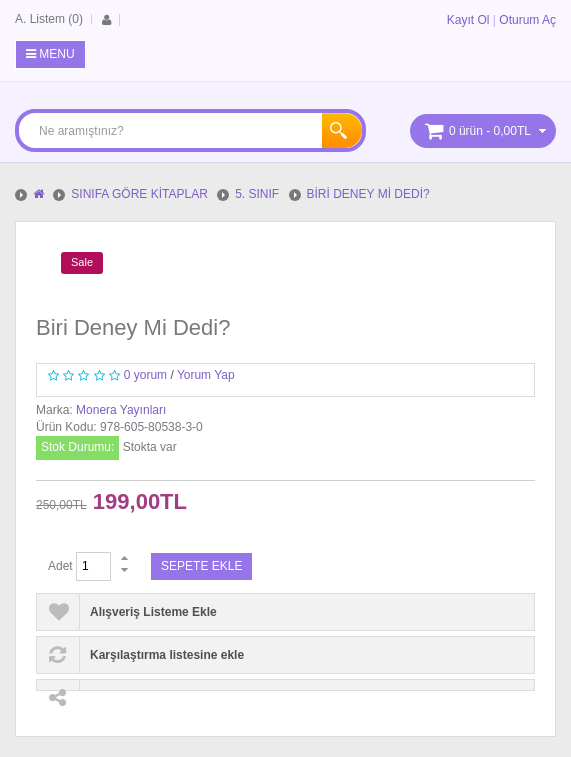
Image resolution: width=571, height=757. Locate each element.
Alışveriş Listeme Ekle (153, 612)
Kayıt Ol (468, 20)
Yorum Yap (206, 375)
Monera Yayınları (121, 410)
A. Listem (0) (49, 19)
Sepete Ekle (201, 566)
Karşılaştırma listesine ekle (167, 655)
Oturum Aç (527, 20)
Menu (50, 54)
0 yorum (145, 375)
